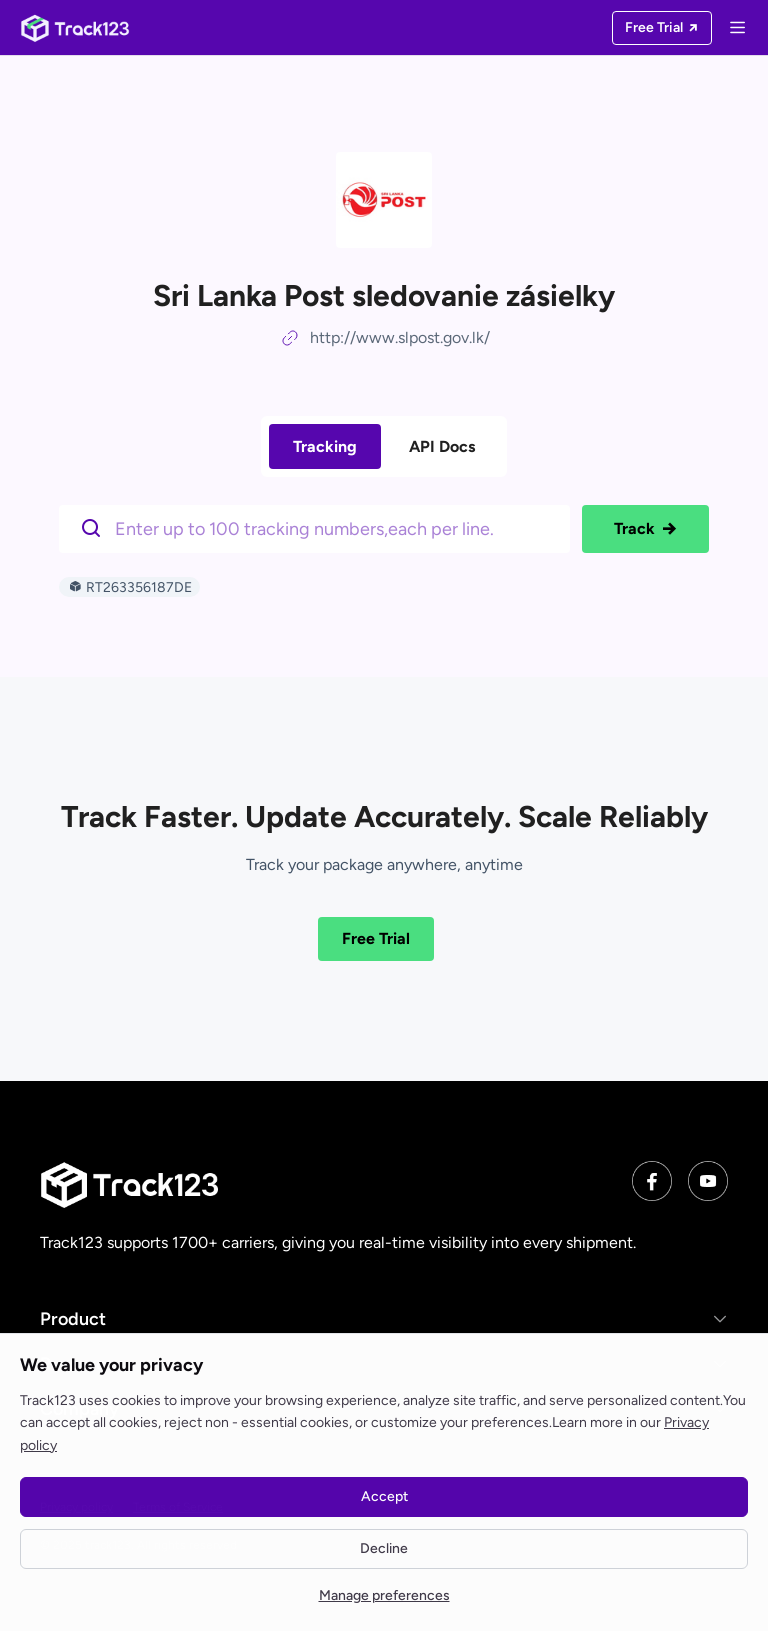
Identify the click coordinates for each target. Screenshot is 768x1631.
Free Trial (376, 938)
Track (645, 529)
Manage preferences (384, 1595)
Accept (384, 1496)
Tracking (325, 446)
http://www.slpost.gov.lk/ (400, 337)
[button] (384, 1318)
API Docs (442, 446)
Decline (384, 1548)
